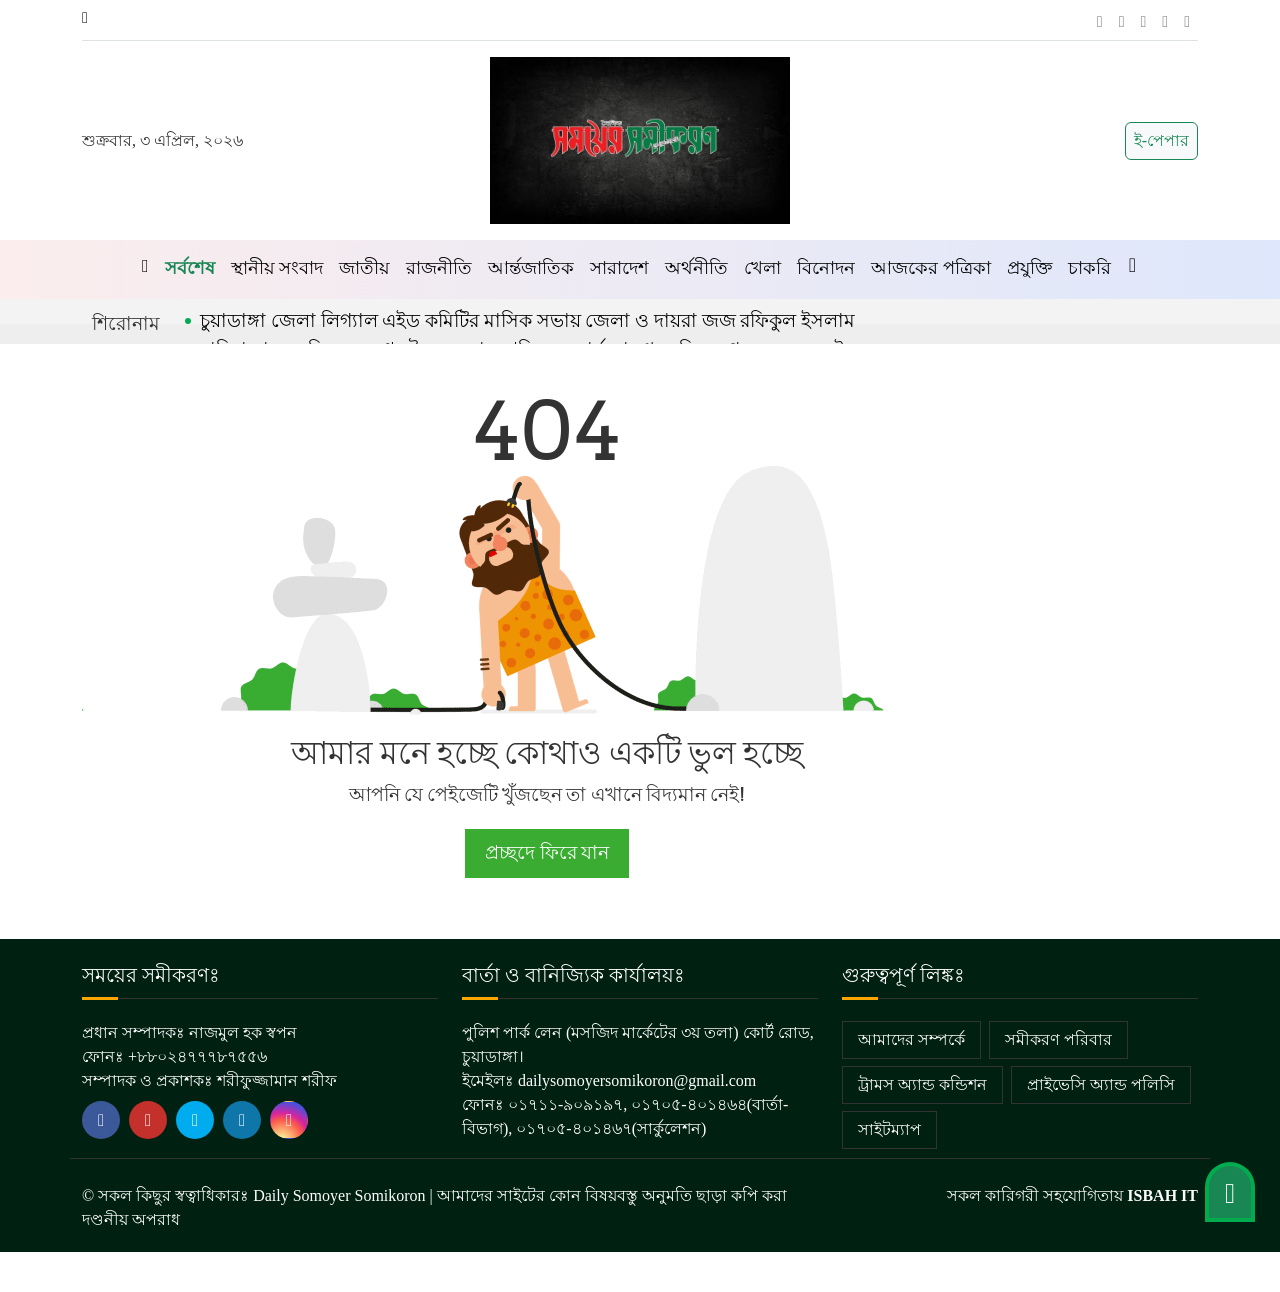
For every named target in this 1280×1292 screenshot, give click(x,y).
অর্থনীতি (696, 268)
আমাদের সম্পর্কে (911, 1039)
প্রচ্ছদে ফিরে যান (546, 852)
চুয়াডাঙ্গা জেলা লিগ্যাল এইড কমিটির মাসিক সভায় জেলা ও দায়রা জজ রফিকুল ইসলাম (527, 320)
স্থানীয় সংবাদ (277, 268)
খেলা (762, 268)
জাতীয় (364, 268)
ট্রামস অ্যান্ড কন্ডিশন (922, 1084)
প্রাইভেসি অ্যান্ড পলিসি (1101, 1084)
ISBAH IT (1162, 1195)
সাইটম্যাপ (889, 1129)
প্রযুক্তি (1029, 268)
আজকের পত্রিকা (931, 268)
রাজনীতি (439, 268)
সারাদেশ (619, 268)
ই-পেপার (1161, 140)
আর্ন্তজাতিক (531, 268)
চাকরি (1089, 268)
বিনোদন (826, 268)
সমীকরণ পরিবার (1058, 1039)
